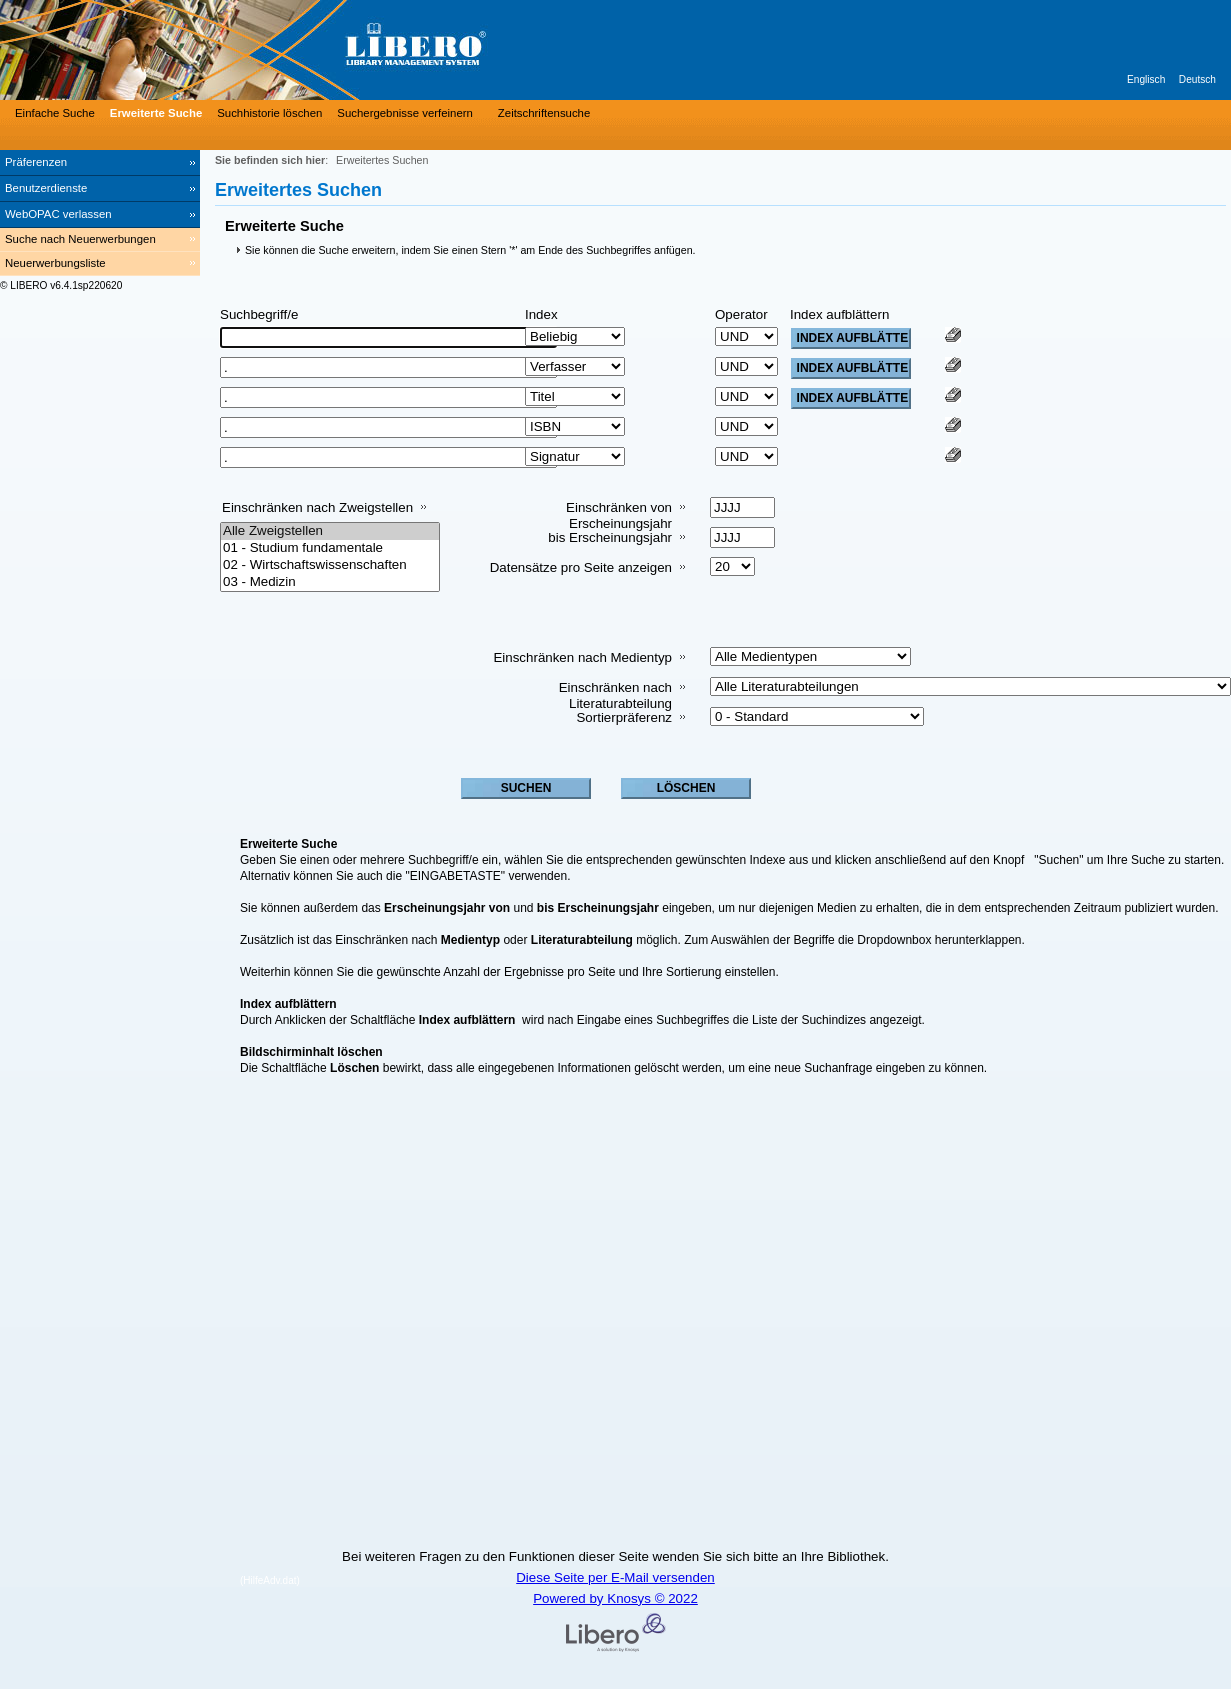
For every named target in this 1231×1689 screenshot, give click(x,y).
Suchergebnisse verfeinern (405, 113)
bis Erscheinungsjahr (610, 537)
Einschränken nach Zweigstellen (317, 507)
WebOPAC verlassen (58, 214)
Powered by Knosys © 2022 (615, 1598)
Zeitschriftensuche (544, 113)
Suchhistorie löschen (269, 113)
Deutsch (1197, 79)
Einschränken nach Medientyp (582, 657)
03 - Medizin (330, 582)
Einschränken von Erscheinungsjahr (619, 515)
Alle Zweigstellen (330, 531)
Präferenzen (36, 162)
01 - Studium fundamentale (330, 548)
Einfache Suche (55, 113)
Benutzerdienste (46, 188)
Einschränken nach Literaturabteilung (615, 695)
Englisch (1146, 79)
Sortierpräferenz (624, 717)
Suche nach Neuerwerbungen (80, 239)
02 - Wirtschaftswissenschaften (330, 565)
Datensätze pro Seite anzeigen (581, 567)
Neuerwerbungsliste (55, 263)
